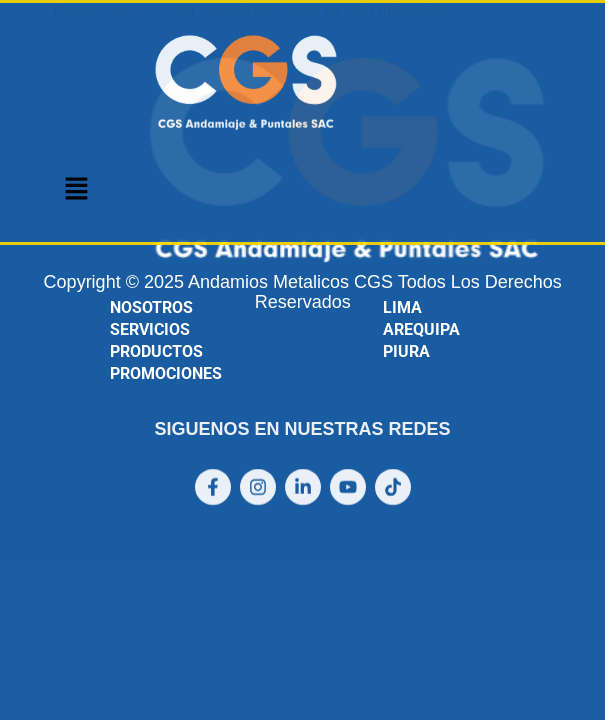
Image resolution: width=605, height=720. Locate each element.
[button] (76, 190)
